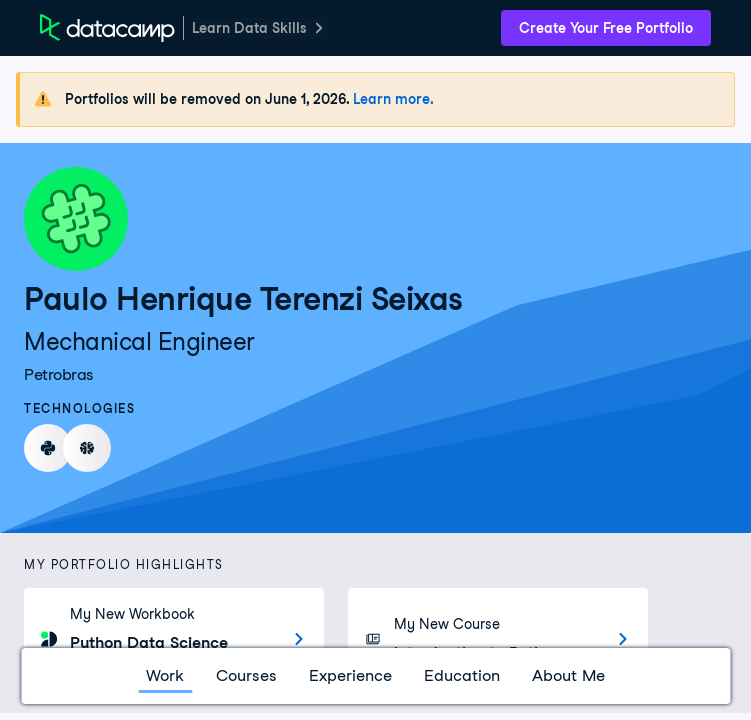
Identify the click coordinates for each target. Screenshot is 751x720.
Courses (246, 675)
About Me (568, 675)
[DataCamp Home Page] (107, 28)
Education (462, 675)
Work (165, 675)
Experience (350, 675)
